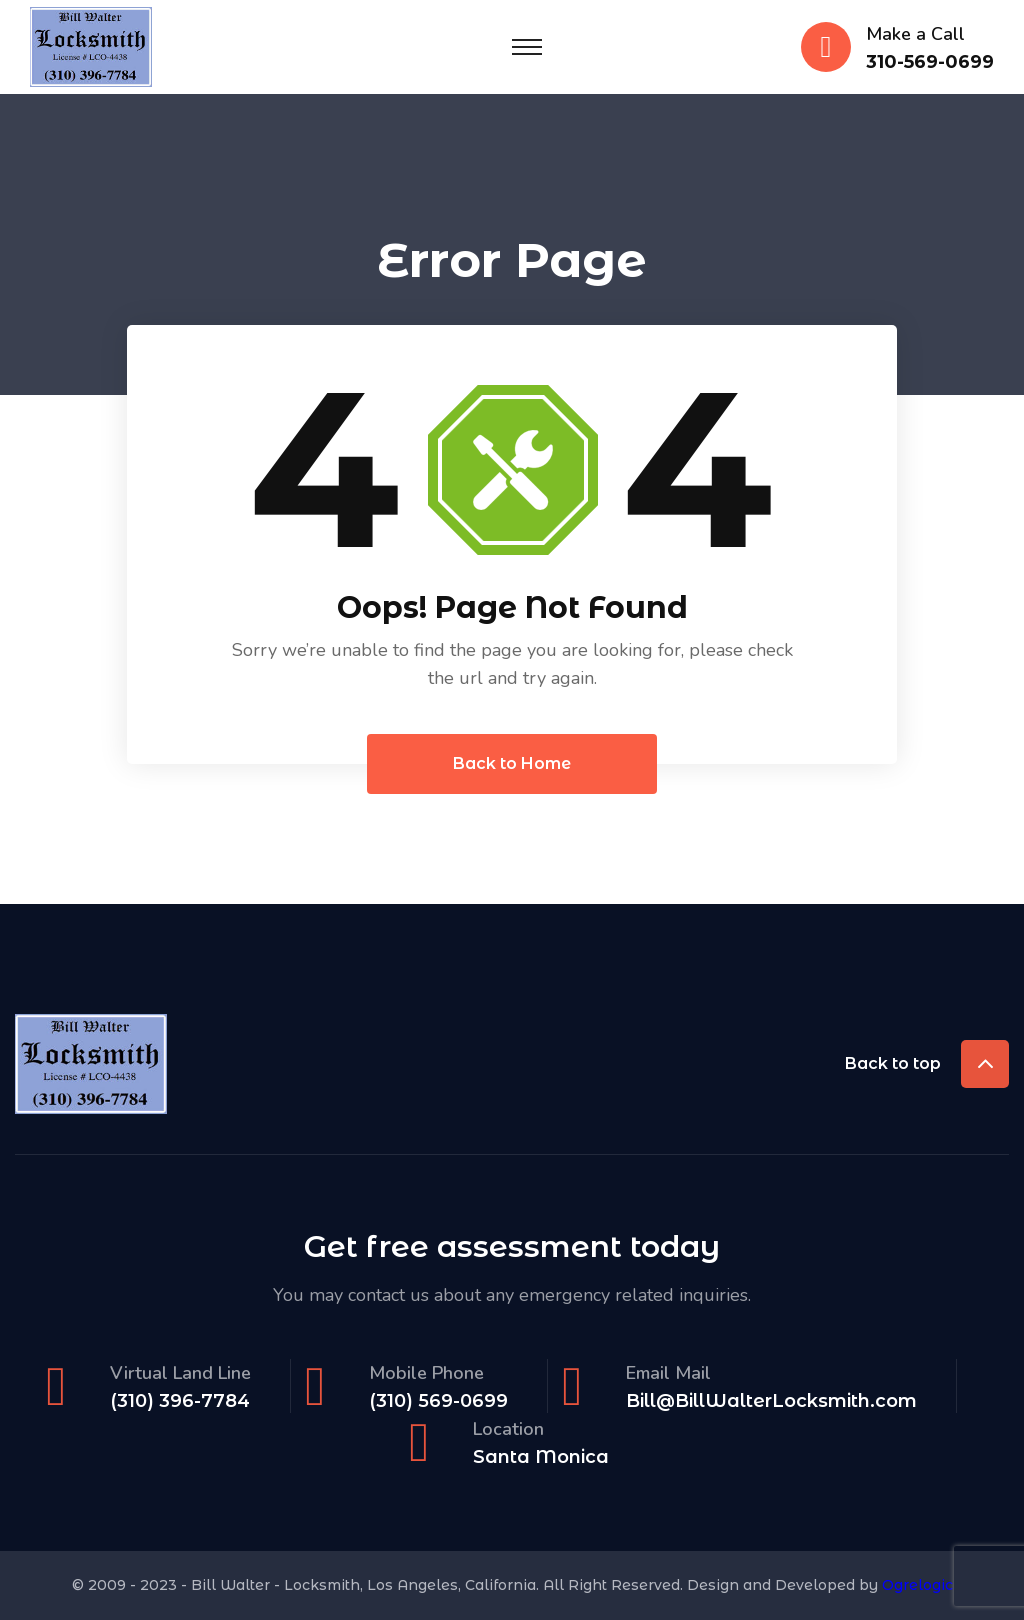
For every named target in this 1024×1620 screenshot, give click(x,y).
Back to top (927, 1064)
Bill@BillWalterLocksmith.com (771, 1401)
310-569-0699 (930, 62)
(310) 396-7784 (180, 1401)
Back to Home (512, 763)
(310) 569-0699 (438, 1401)
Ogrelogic (917, 1585)
